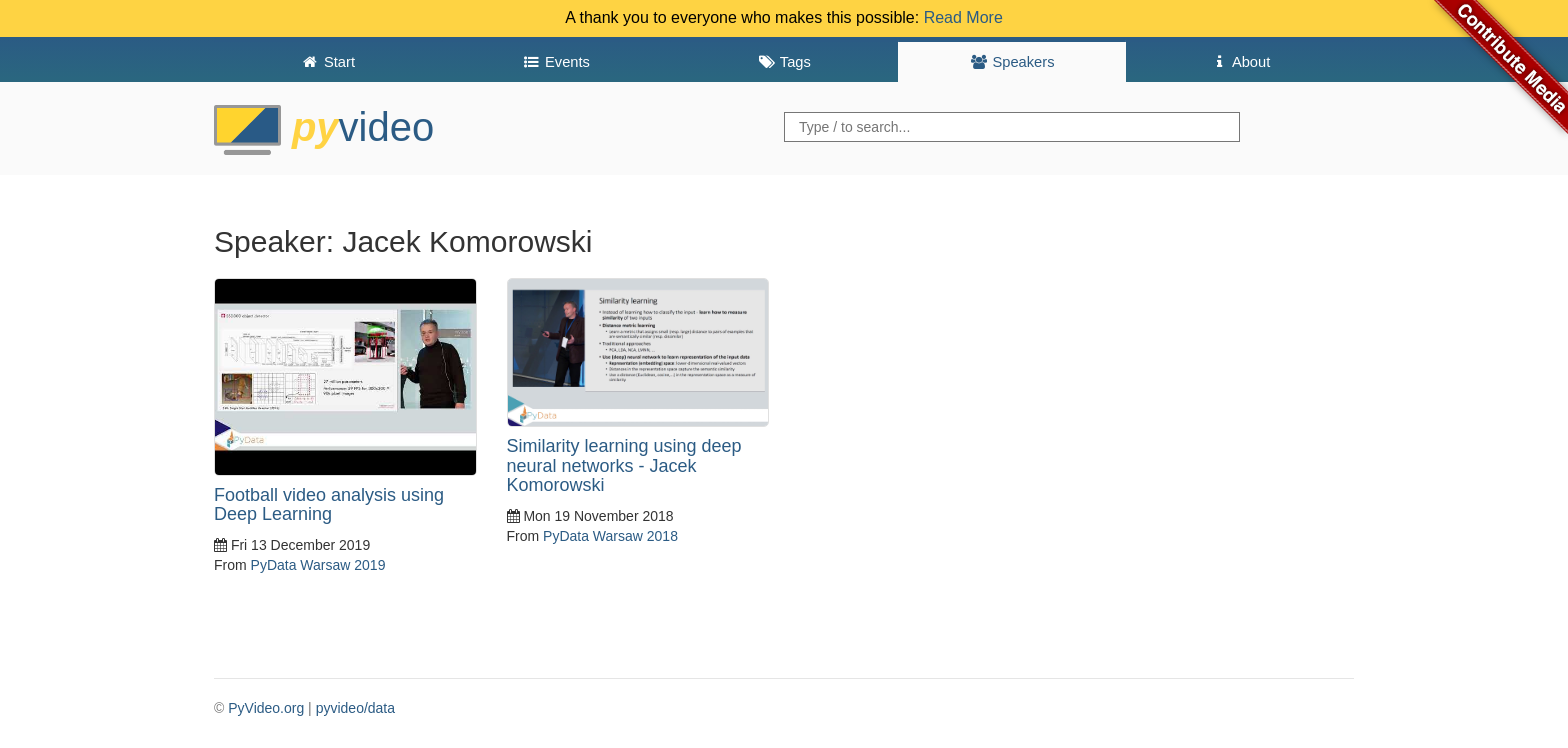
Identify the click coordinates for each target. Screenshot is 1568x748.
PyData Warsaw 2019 (318, 565)
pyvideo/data (355, 708)
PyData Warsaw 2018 (610, 536)
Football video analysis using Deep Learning (329, 505)
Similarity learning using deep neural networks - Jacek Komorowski (624, 466)
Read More (963, 17)
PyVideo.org (266, 708)
